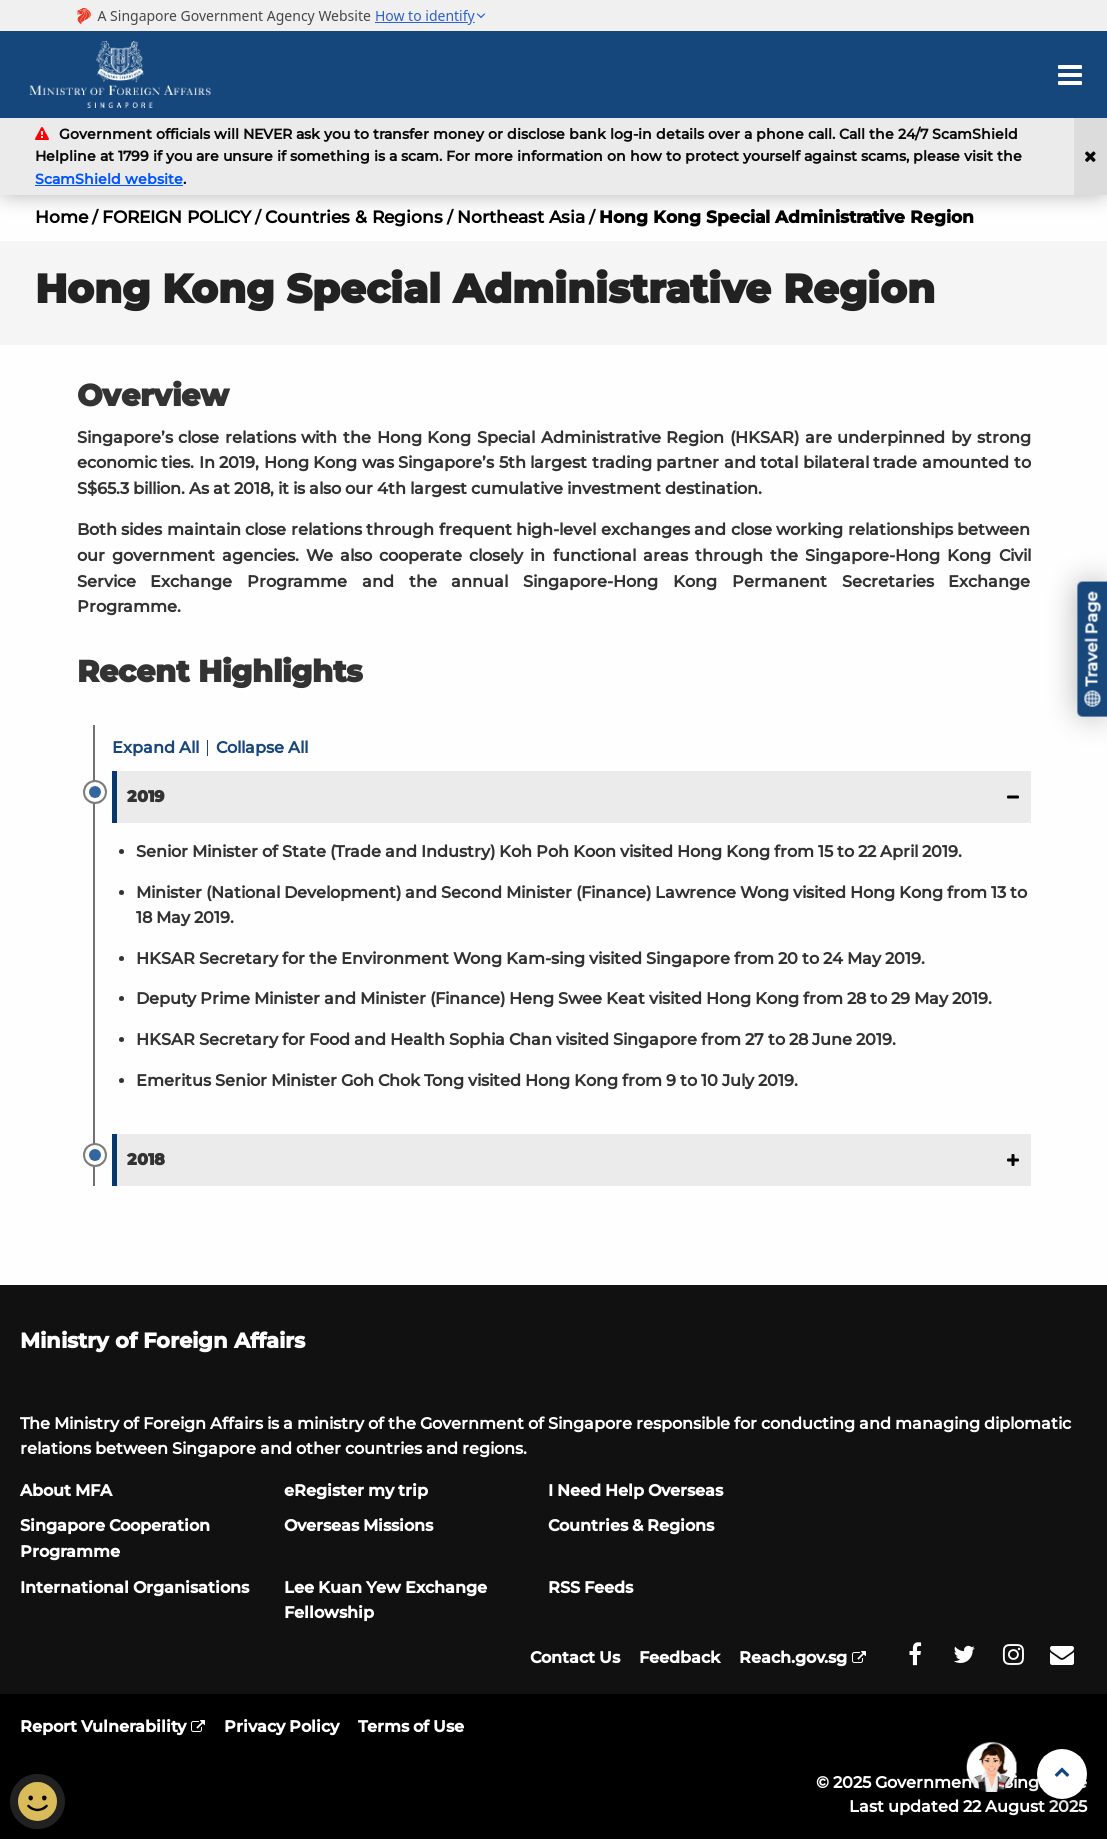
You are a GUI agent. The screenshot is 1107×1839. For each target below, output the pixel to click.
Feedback (679, 1657)
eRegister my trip (356, 1490)
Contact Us (575, 1657)
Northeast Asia (521, 217)
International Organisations (134, 1587)
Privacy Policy (281, 1726)
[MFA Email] (1062, 1655)
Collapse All (262, 748)
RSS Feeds (590, 1587)
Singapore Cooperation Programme (115, 1538)
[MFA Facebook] (915, 1655)
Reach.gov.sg (793, 1657)
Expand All (155, 748)
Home (61, 217)
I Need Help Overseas (635, 1490)
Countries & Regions (354, 217)
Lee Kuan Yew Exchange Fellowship (385, 1600)
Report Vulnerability (103, 1726)
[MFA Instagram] (1013, 1655)
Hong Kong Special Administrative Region (786, 217)
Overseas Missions (358, 1525)
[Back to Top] (1062, 1774)
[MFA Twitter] (964, 1655)
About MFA (66, 1490)
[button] (571, 797)
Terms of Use (411, 1726)
